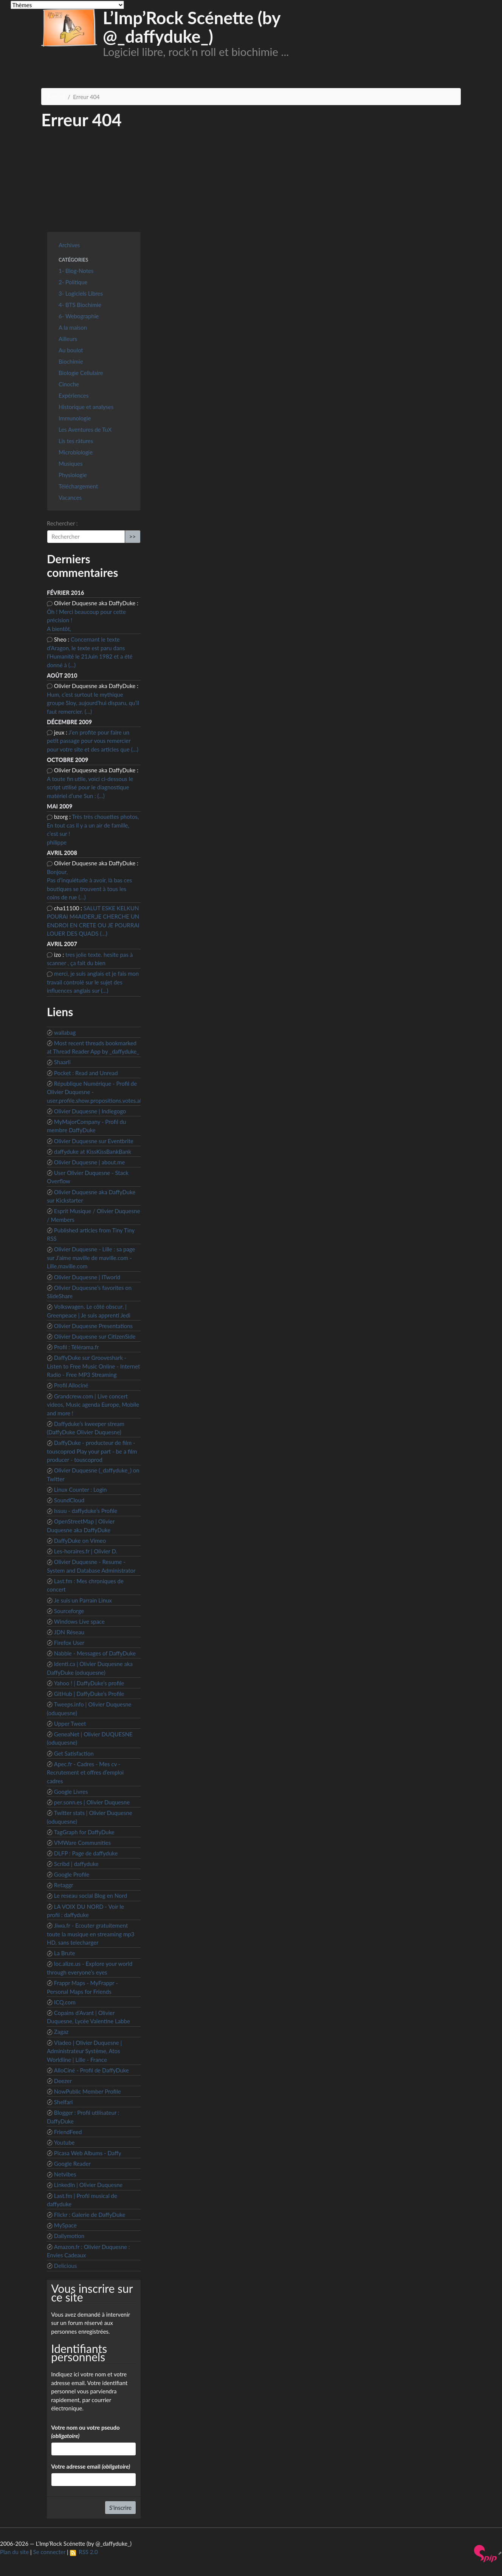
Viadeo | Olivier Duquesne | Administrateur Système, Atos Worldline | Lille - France (84, 2051)
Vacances (70, 497)
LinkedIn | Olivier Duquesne (88, 2184)
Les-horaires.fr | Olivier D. (85, 1551)
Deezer (63, 2080)
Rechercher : (62, 523)
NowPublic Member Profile (87, 2091)
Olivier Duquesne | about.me (89, 1162)
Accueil (56, 96)
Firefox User (69, 1642)
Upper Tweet (70, 1723)
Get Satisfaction (74, 1753)
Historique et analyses (86, 406)
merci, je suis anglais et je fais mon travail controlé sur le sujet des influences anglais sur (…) (93, 982)
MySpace (65, 2225)
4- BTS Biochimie (80, 304)
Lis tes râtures (76, 440)
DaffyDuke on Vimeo (80, 1540)
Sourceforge (69, 1610)
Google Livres (71, 1791)
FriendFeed (68, 2131)
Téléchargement (78, 486)
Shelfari (63, 2102)
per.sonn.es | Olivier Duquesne (92, 1802)
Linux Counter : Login (80, 1489)
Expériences (73, 395)
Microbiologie (76, 452)
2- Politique (73, 282)
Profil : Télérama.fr (76, 1347)
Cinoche (69, 384)
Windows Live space (79, 1621)
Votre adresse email (90, 2466)
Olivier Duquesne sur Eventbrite (93, 1141)
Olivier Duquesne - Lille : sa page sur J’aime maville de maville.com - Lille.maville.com (91, 1257)
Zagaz (61, 2031)
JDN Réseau (69, 1632)
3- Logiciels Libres (81, 293)
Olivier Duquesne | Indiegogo (90, 1111)
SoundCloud (69, 1500)
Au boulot (71, 350)
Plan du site (14, 2551)
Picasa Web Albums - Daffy (87, 2153)
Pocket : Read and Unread (86, 1072)
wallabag (65, 1032)
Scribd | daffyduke (76, 1863)
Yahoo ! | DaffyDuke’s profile (89, 1683)
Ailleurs (68, 338)
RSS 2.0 (84, 2551)
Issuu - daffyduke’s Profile (85, 1510)
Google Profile (71, 1874)
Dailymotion (69, 2235)
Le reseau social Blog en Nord (90, 1895)
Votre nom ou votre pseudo (85, 2432)
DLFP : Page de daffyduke (86, 1853)
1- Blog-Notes (76, 270)
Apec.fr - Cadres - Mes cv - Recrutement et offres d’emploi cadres (85, 1772)
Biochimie (71, 361)
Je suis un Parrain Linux (83, 1600)
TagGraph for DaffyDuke (84, 1832)
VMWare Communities (82, 1842)
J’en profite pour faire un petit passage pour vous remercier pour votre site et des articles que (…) (92, 741)
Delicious (65, 2265)
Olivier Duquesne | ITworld (87, 1277)
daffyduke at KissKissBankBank (92, 1151)
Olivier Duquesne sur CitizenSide (95, 1336)
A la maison (73, 327)
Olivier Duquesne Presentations (93, 1325)
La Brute (64, 1953)
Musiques (70, 463)
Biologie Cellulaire (81, 372)
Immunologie (75, 418)
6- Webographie (79, 316)
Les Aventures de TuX (85, 429)
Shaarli (62, 1062)
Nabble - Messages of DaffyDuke (95, 1653)
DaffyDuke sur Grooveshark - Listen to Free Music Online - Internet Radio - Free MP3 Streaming (93, 1366)
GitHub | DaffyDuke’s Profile (89, 1693)
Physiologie (73, 474)
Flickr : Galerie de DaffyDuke (90, 2214)
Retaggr (63, 1885)
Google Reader (72, 2163)
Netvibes (65, 2174)
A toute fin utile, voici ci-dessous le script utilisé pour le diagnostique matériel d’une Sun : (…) (90, 787)
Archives (69, 245)
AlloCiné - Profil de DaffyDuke (91, 2070)
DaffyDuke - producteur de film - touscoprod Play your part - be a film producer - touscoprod (92, 1451)
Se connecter (49, 2551)
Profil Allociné (71, 1385)
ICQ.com (65, 2002)
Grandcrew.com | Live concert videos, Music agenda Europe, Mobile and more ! (93, 1405)
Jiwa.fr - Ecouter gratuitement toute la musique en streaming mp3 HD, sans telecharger (90, 1934)
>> (132, 536)
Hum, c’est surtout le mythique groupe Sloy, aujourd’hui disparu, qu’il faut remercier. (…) (93, 703)
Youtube (64, 2142)
